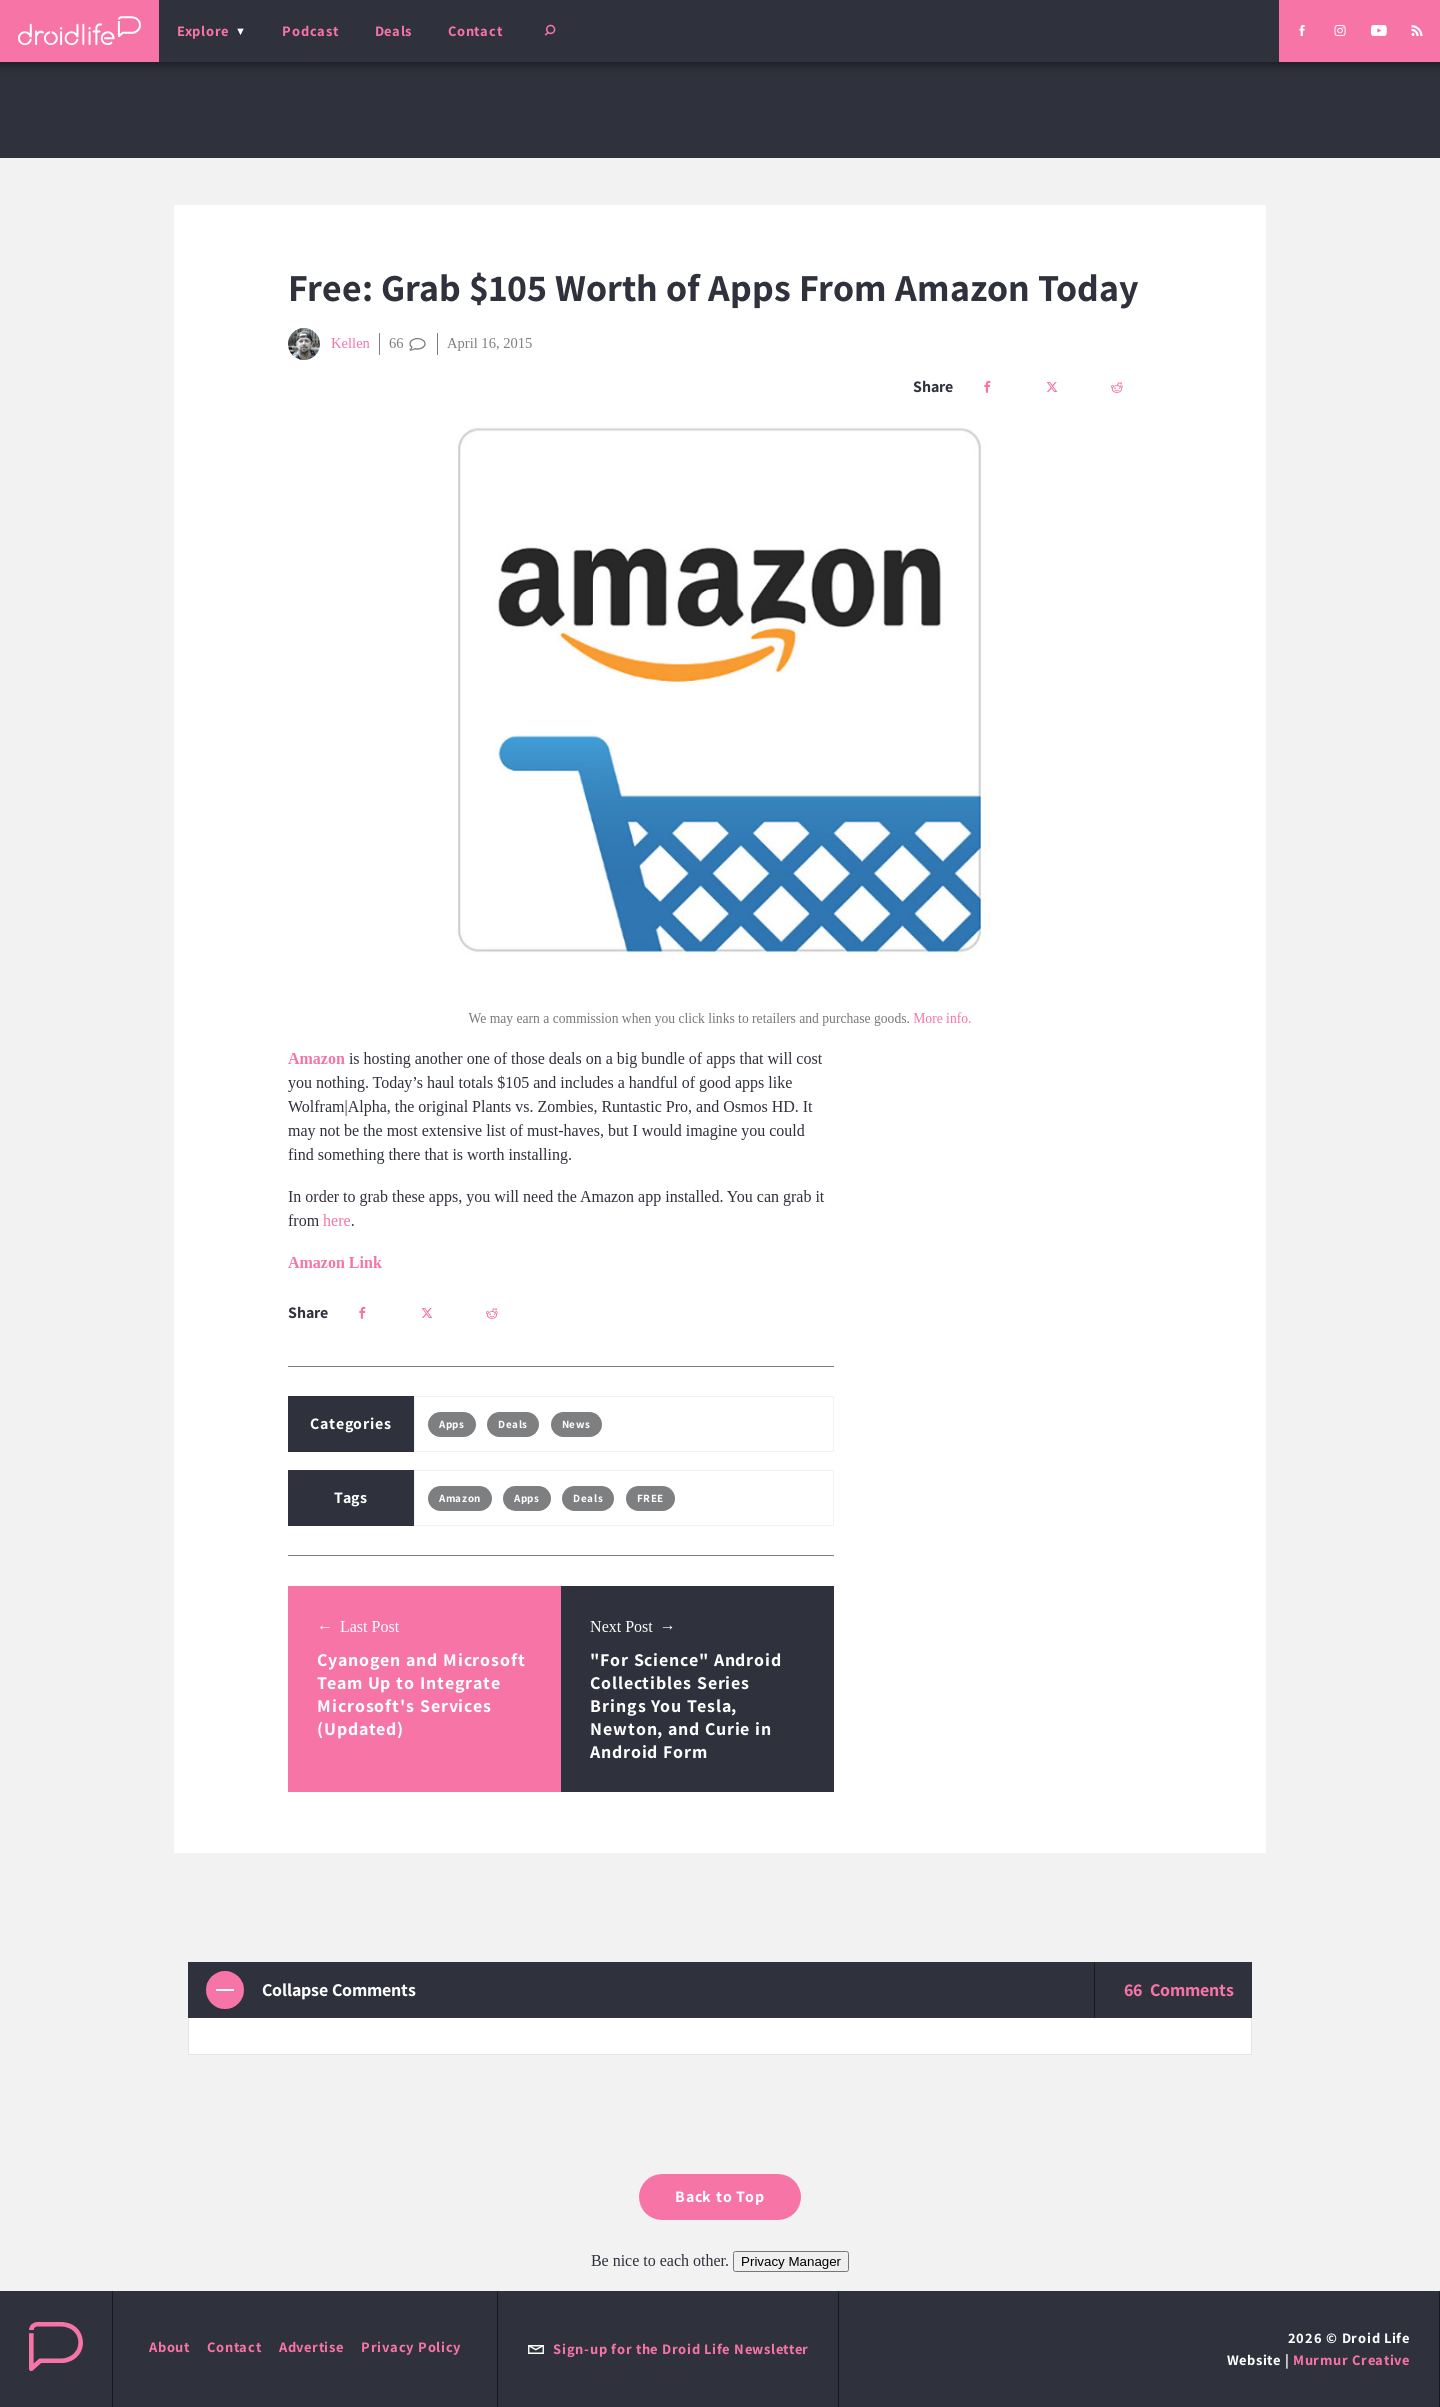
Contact (475, 30)
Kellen (329, 344)
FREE (650, 1498)
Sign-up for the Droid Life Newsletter (668, 2348)
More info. (942, 1018)
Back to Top (720, 2196)
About (169, 2346)
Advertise (311, 2346)
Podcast (310, 30)
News (576, 1424)
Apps (451, 1424)
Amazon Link (335, 1262)
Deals (394, 30)
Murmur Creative (1351, 2359)
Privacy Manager (791, 2261)
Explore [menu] (203, 30)
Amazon (459, 1498)
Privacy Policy (411, 2346)
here (337, 1220)
